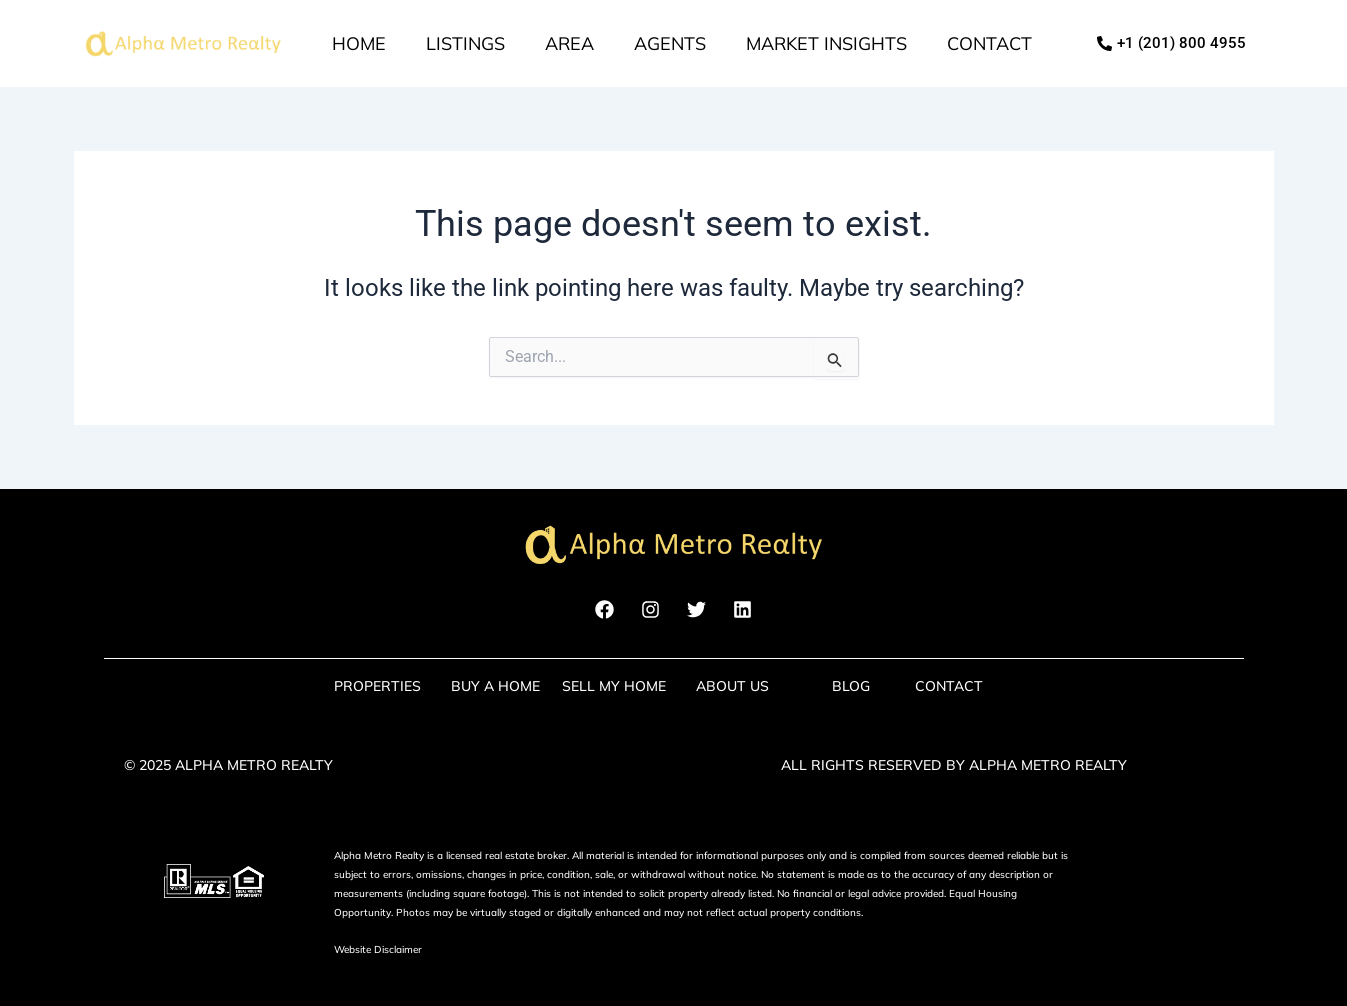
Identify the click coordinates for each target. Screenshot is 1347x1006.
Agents (670, 43)
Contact (989, 43)
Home (359, 43)
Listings (465, 43)
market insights (826, 43)
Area (569, 43)
